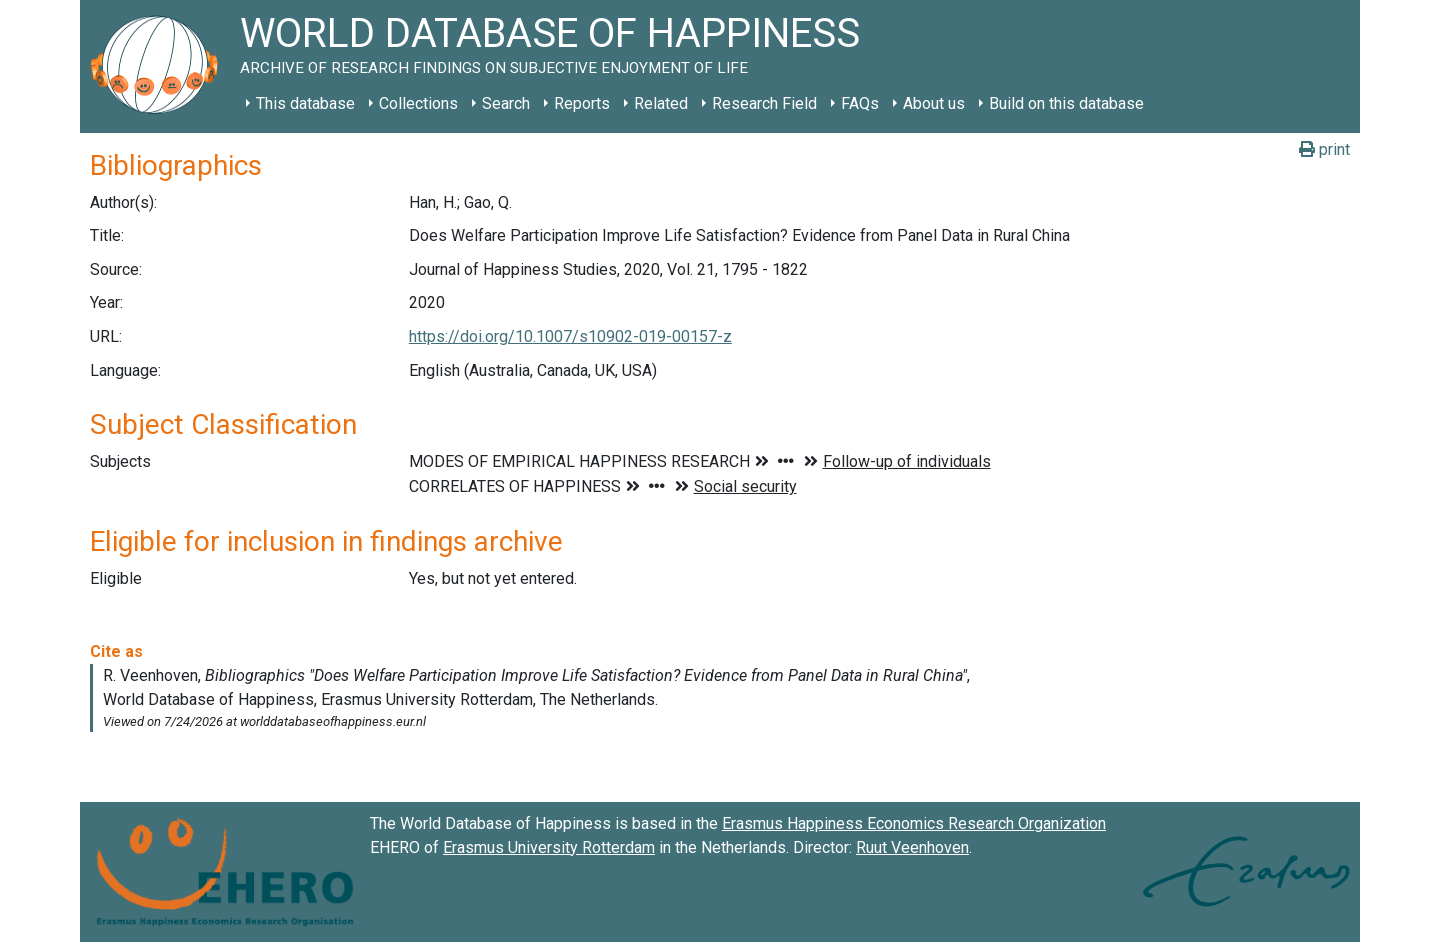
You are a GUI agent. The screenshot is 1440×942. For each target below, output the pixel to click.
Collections (418, 103)
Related (661, 103)
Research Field (764, 103)
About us (934, 103)
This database (305, 103)
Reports (582, 103)
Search (506, 103)
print (1324, 149)
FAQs (860, 103)
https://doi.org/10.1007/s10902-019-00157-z (570, 336)
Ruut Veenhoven (912, 847)
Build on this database (1066, 103)
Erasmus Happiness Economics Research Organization (914, 823)
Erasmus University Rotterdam (549, 847)
